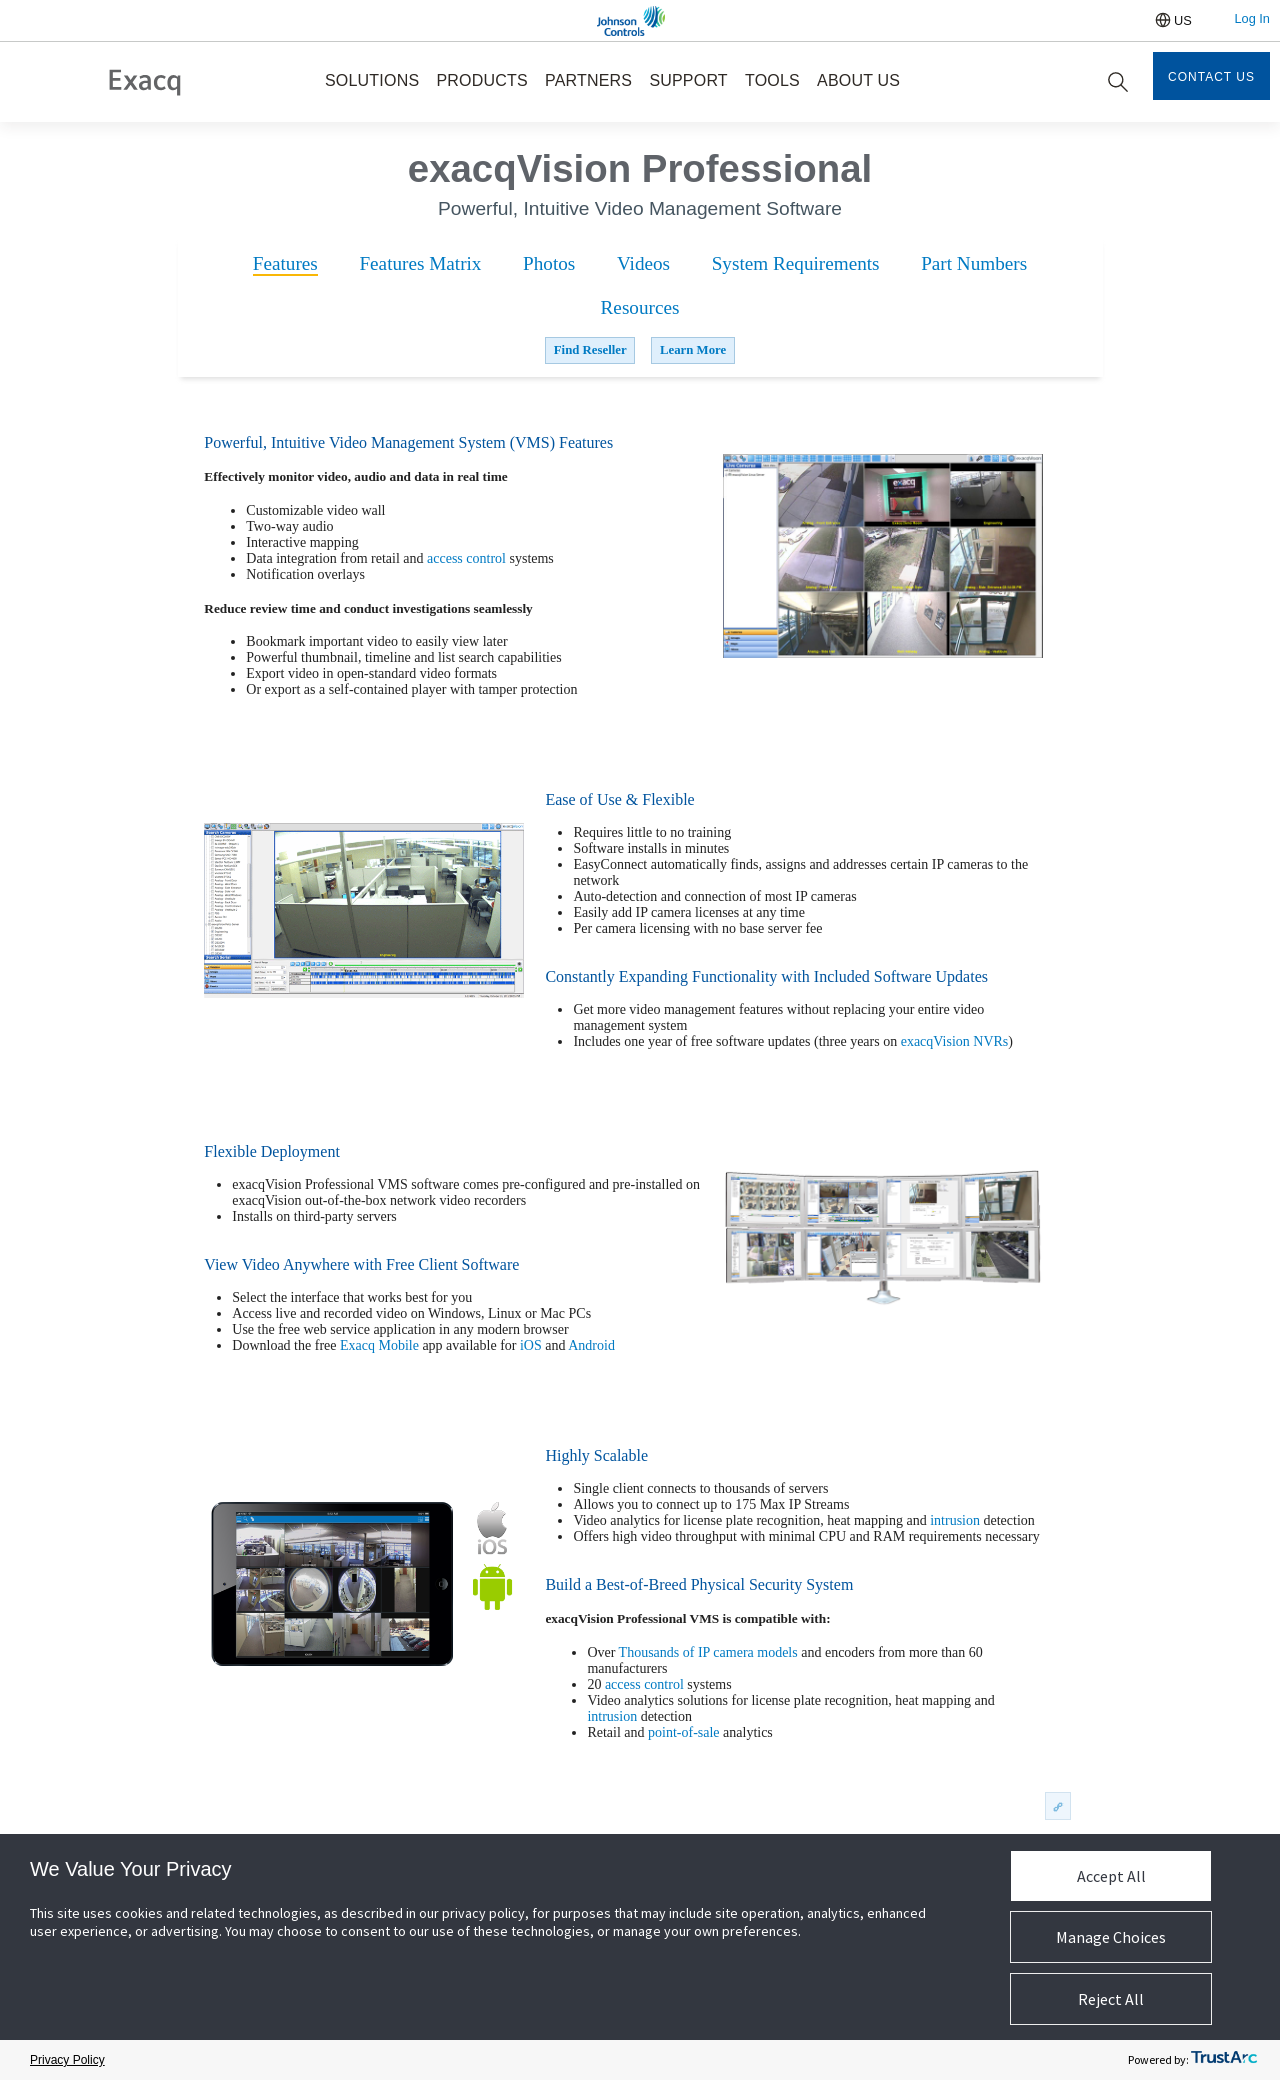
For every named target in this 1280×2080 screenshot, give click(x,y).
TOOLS (772, 80)
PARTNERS (588, 80)
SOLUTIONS (372, 80)
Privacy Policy (67, 2060)
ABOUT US (858, 80)
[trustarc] (1224, 2060)
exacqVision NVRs (955, 1041)
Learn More (693, 350)
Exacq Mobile (379, 1345)
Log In (1252, 18)
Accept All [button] (1111, 1876)
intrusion (955, 1520)
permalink (1055, 1806)
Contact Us (1211, 77)
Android (591, 1345)
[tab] (285, 264)
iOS (531, 1345)
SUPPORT (688, 80)
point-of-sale (684, 1732)
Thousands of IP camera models (708, 1652)
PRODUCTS (481, 80)
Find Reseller (590, 350)
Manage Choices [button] (1111, 1937)
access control (466, 558)
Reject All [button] (1111, 1999)
